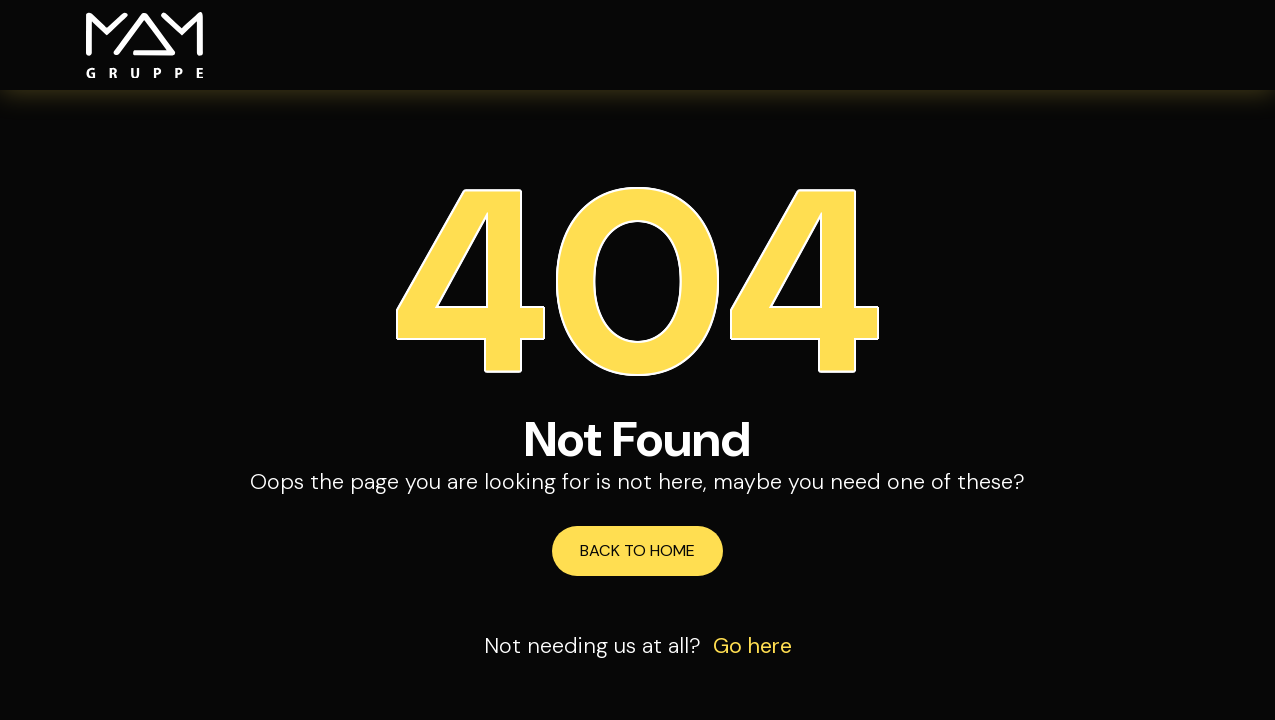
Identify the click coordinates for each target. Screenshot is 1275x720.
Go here (752, 646)
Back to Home (637, 550)
